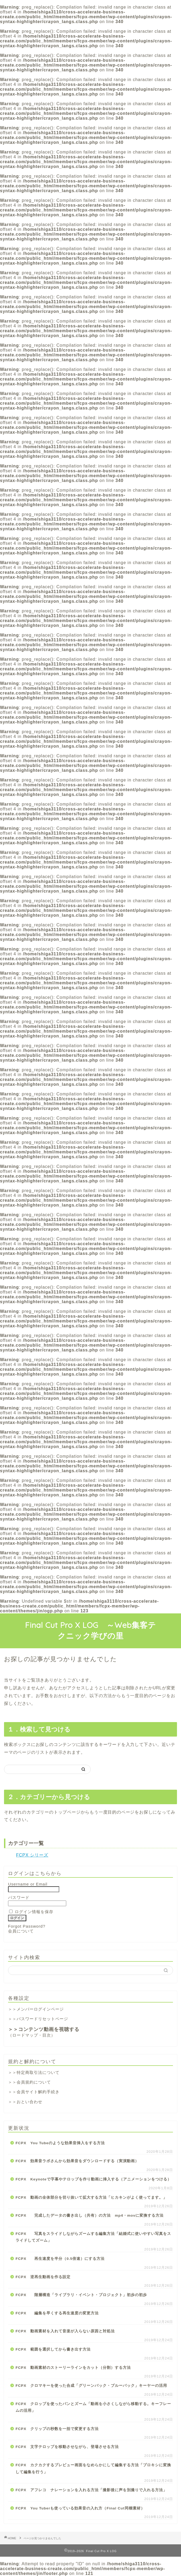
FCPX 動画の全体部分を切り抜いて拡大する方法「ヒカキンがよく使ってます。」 (91, 2197)
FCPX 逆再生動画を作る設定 (43, 2277)
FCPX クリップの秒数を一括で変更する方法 (57, 2429)
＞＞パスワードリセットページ (38, 2018)
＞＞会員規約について (29, 2082)
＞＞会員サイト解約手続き (34, 2091)
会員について (21, 1931)
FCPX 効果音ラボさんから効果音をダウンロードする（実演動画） (77, 2161)
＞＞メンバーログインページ (36, 2009)
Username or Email (27, 1884)
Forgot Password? (26, 1926)
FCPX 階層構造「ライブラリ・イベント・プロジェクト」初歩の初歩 (81, 2295)
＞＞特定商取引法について (34, 2072)
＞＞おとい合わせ (25, 2101)
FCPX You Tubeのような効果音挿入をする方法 (60, 2143)
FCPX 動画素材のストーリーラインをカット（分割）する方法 (73, 2368)
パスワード (18, 1897)
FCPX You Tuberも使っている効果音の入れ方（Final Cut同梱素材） (80, 2508)
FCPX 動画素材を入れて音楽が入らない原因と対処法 (65, 2331)
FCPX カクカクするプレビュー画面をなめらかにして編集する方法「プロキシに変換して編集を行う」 (93, 2468)
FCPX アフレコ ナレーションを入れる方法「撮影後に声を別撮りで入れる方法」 (91, 2490)
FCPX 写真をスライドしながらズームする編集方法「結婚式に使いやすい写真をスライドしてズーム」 (93, 2237)
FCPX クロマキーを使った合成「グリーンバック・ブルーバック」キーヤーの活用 (91, 2386)
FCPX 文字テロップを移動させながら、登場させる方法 (67, 2447)
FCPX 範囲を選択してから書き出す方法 (53, 2349)
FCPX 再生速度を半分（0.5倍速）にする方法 (60, 2259)
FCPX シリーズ (32, 1855)
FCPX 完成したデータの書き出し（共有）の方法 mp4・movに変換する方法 (90, 2215)
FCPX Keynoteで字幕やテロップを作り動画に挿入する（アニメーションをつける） (93, 2179)
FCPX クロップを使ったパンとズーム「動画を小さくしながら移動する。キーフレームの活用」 (93, 2407)
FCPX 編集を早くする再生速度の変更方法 (57, 2313)
